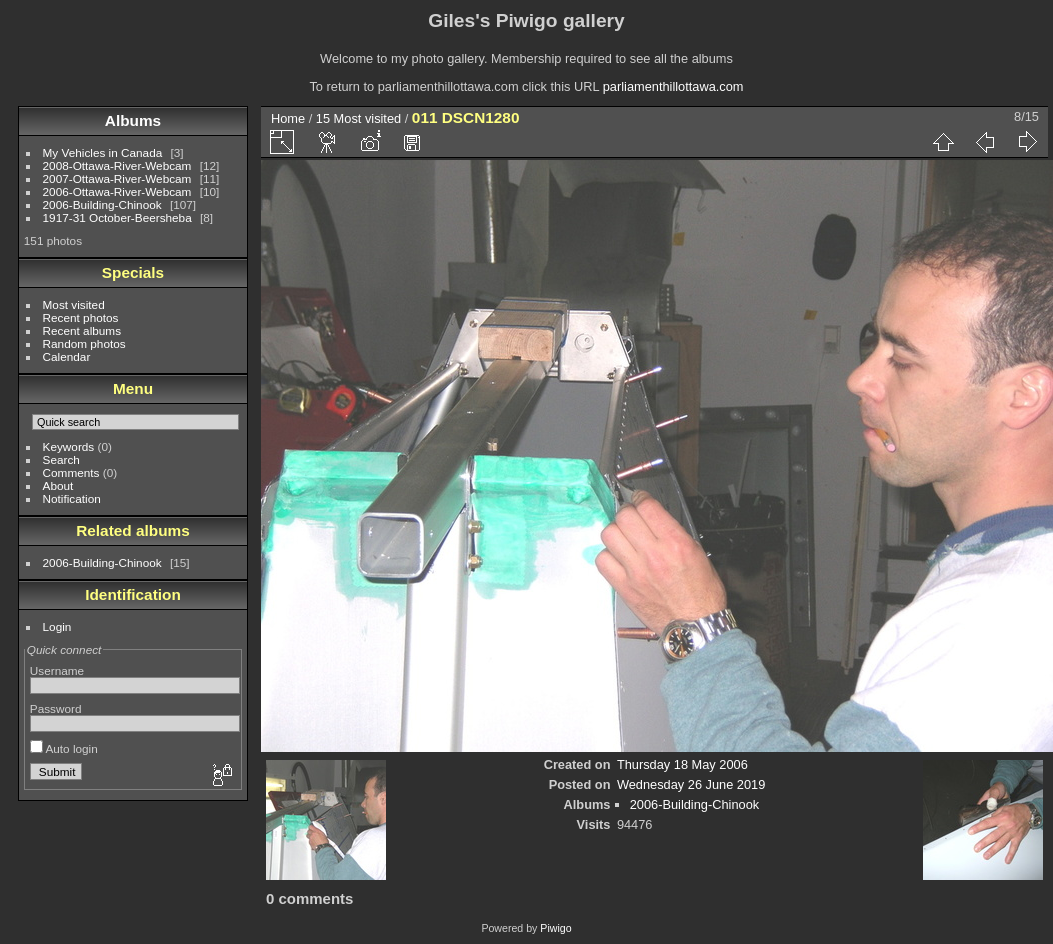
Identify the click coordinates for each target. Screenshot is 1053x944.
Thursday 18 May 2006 (682, 764)
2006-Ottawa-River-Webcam (117, 191)
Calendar (67, 356)
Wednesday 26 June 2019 (691, 784)
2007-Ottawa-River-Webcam (117, 178)
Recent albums (82, 330)
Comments (71, 472)
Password (56, 708)
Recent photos (81, 317)
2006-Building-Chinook (102, 204)
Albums (133, 120)
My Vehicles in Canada (103, 152)
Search (61, 459)
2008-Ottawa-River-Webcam (117, 165)
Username (57, 670)
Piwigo (555, 928)
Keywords (69, 446)
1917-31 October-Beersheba (117, 217)
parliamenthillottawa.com (673, 86)
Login (57, 626)
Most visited (74, 304)
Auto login (64, 748)
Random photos (84, 343)
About (58, 485)
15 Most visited (358, 118)
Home (288, 118)
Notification (72, 498)
